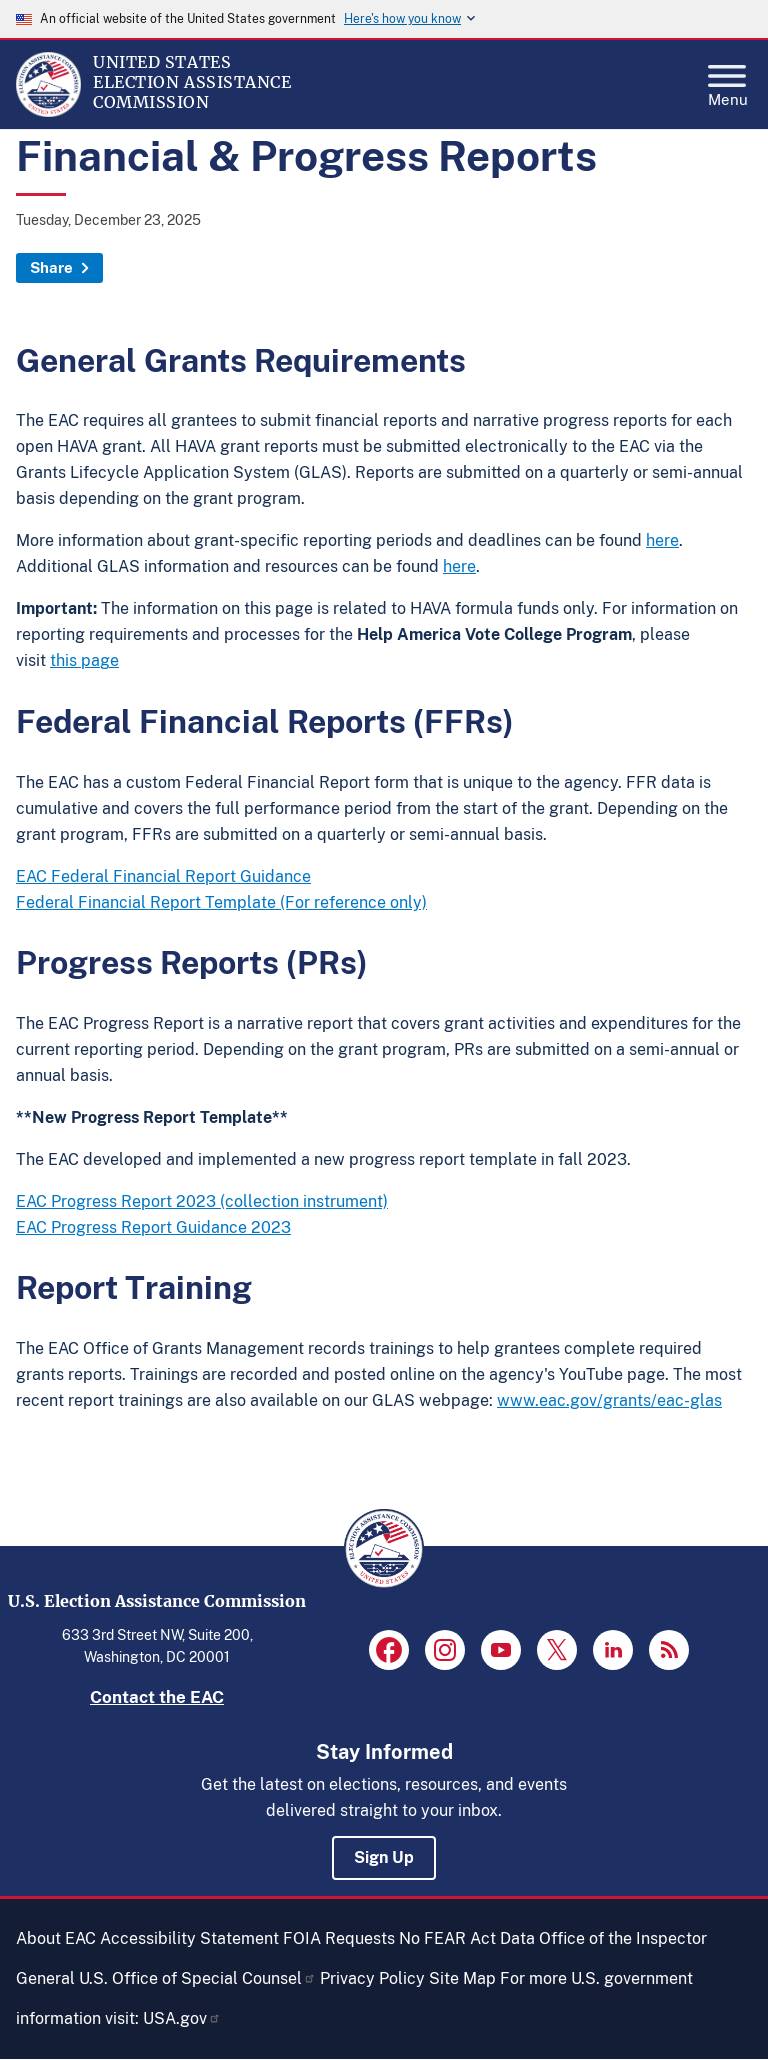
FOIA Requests (339, 1938)
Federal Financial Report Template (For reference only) (221, 902)
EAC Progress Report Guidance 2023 (153, 1227)
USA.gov (182, 2018)
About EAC (56, 1938)
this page (84, 660)
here (662, 540)
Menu (728, 80)
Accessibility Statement (189, 1938)
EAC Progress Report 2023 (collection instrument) (202, 1201)
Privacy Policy (372, 1978)
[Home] (48, 112)
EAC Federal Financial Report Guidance (163, 876)
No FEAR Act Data (467, 1938)
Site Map (462, 1978)
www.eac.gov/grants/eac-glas (609, 1400)
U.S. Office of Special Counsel (197, 1978)
